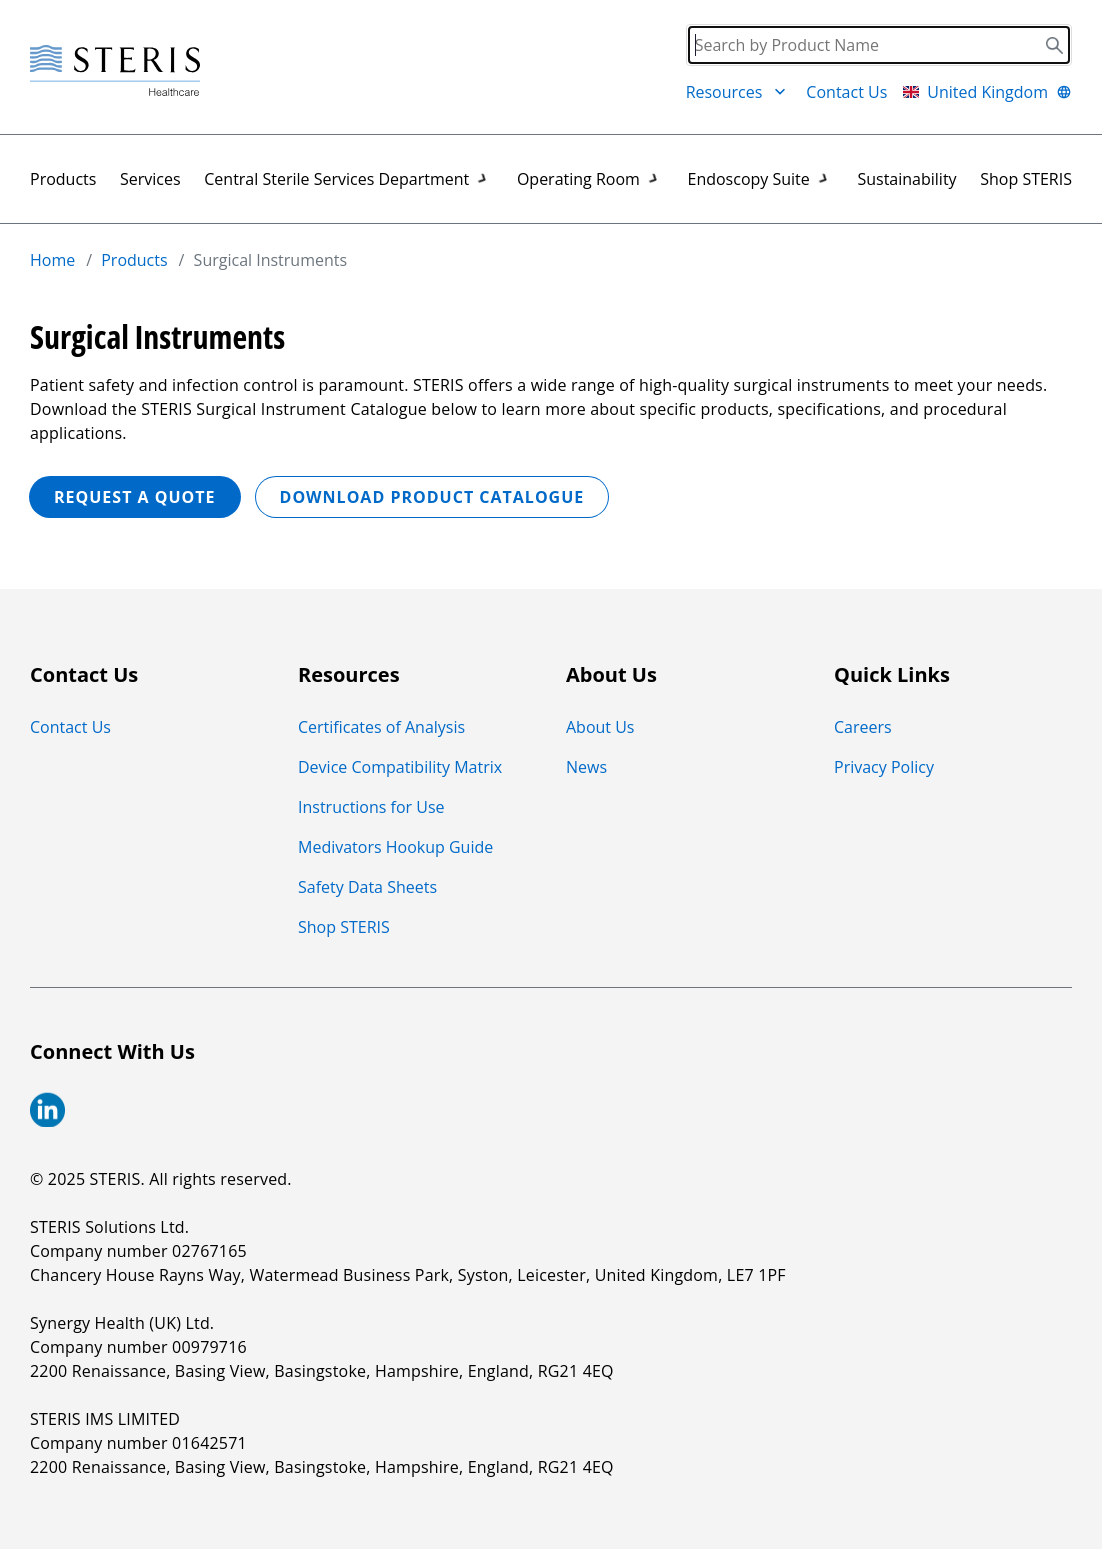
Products (63, 179)
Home (52, 260)
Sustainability (906, 179)
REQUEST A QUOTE (135, 497)
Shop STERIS (1026, 179)
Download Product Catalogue (432, 497)
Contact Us (846, 92)
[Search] (879, 45)
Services (150, 179)
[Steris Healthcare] (115, 71)
